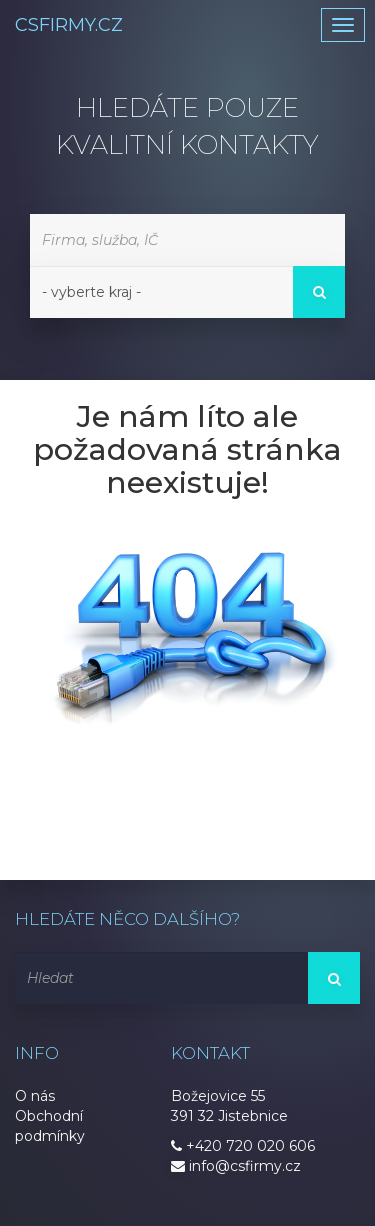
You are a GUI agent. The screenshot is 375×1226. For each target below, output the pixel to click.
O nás (35, 1096)
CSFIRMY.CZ (69, 25)
